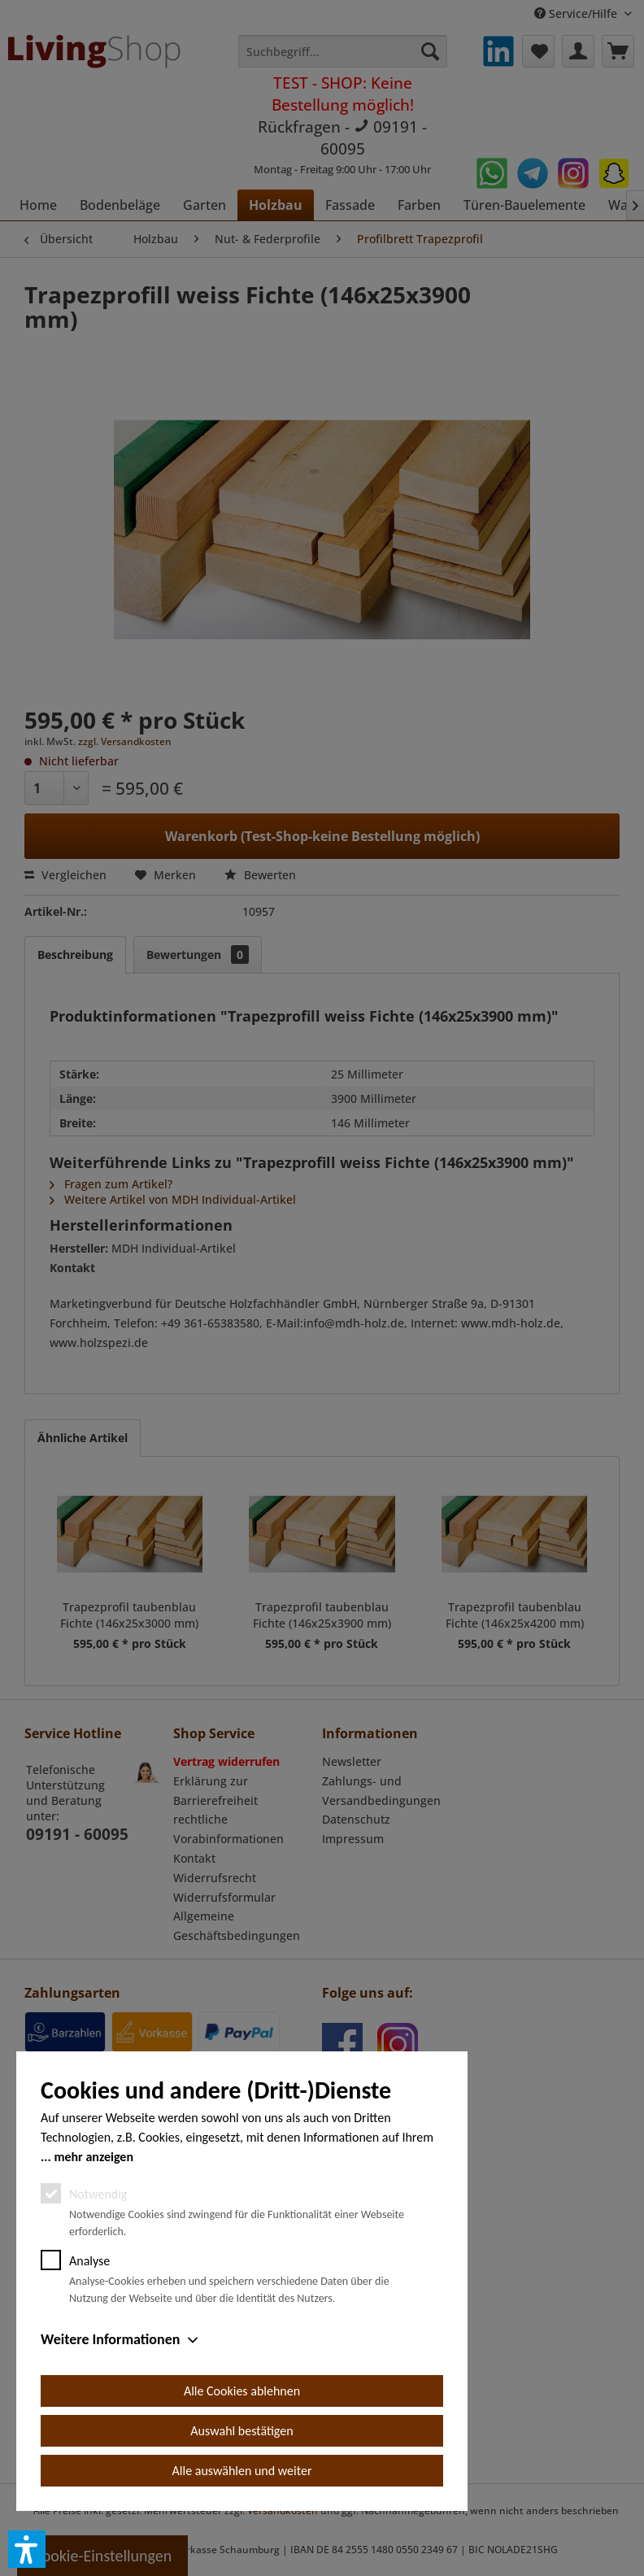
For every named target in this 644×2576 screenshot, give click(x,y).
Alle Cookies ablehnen (242, 2391)
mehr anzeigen (93, 2156)
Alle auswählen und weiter (242, 2470)
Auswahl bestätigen (241, 2431)
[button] (27, 2549)
